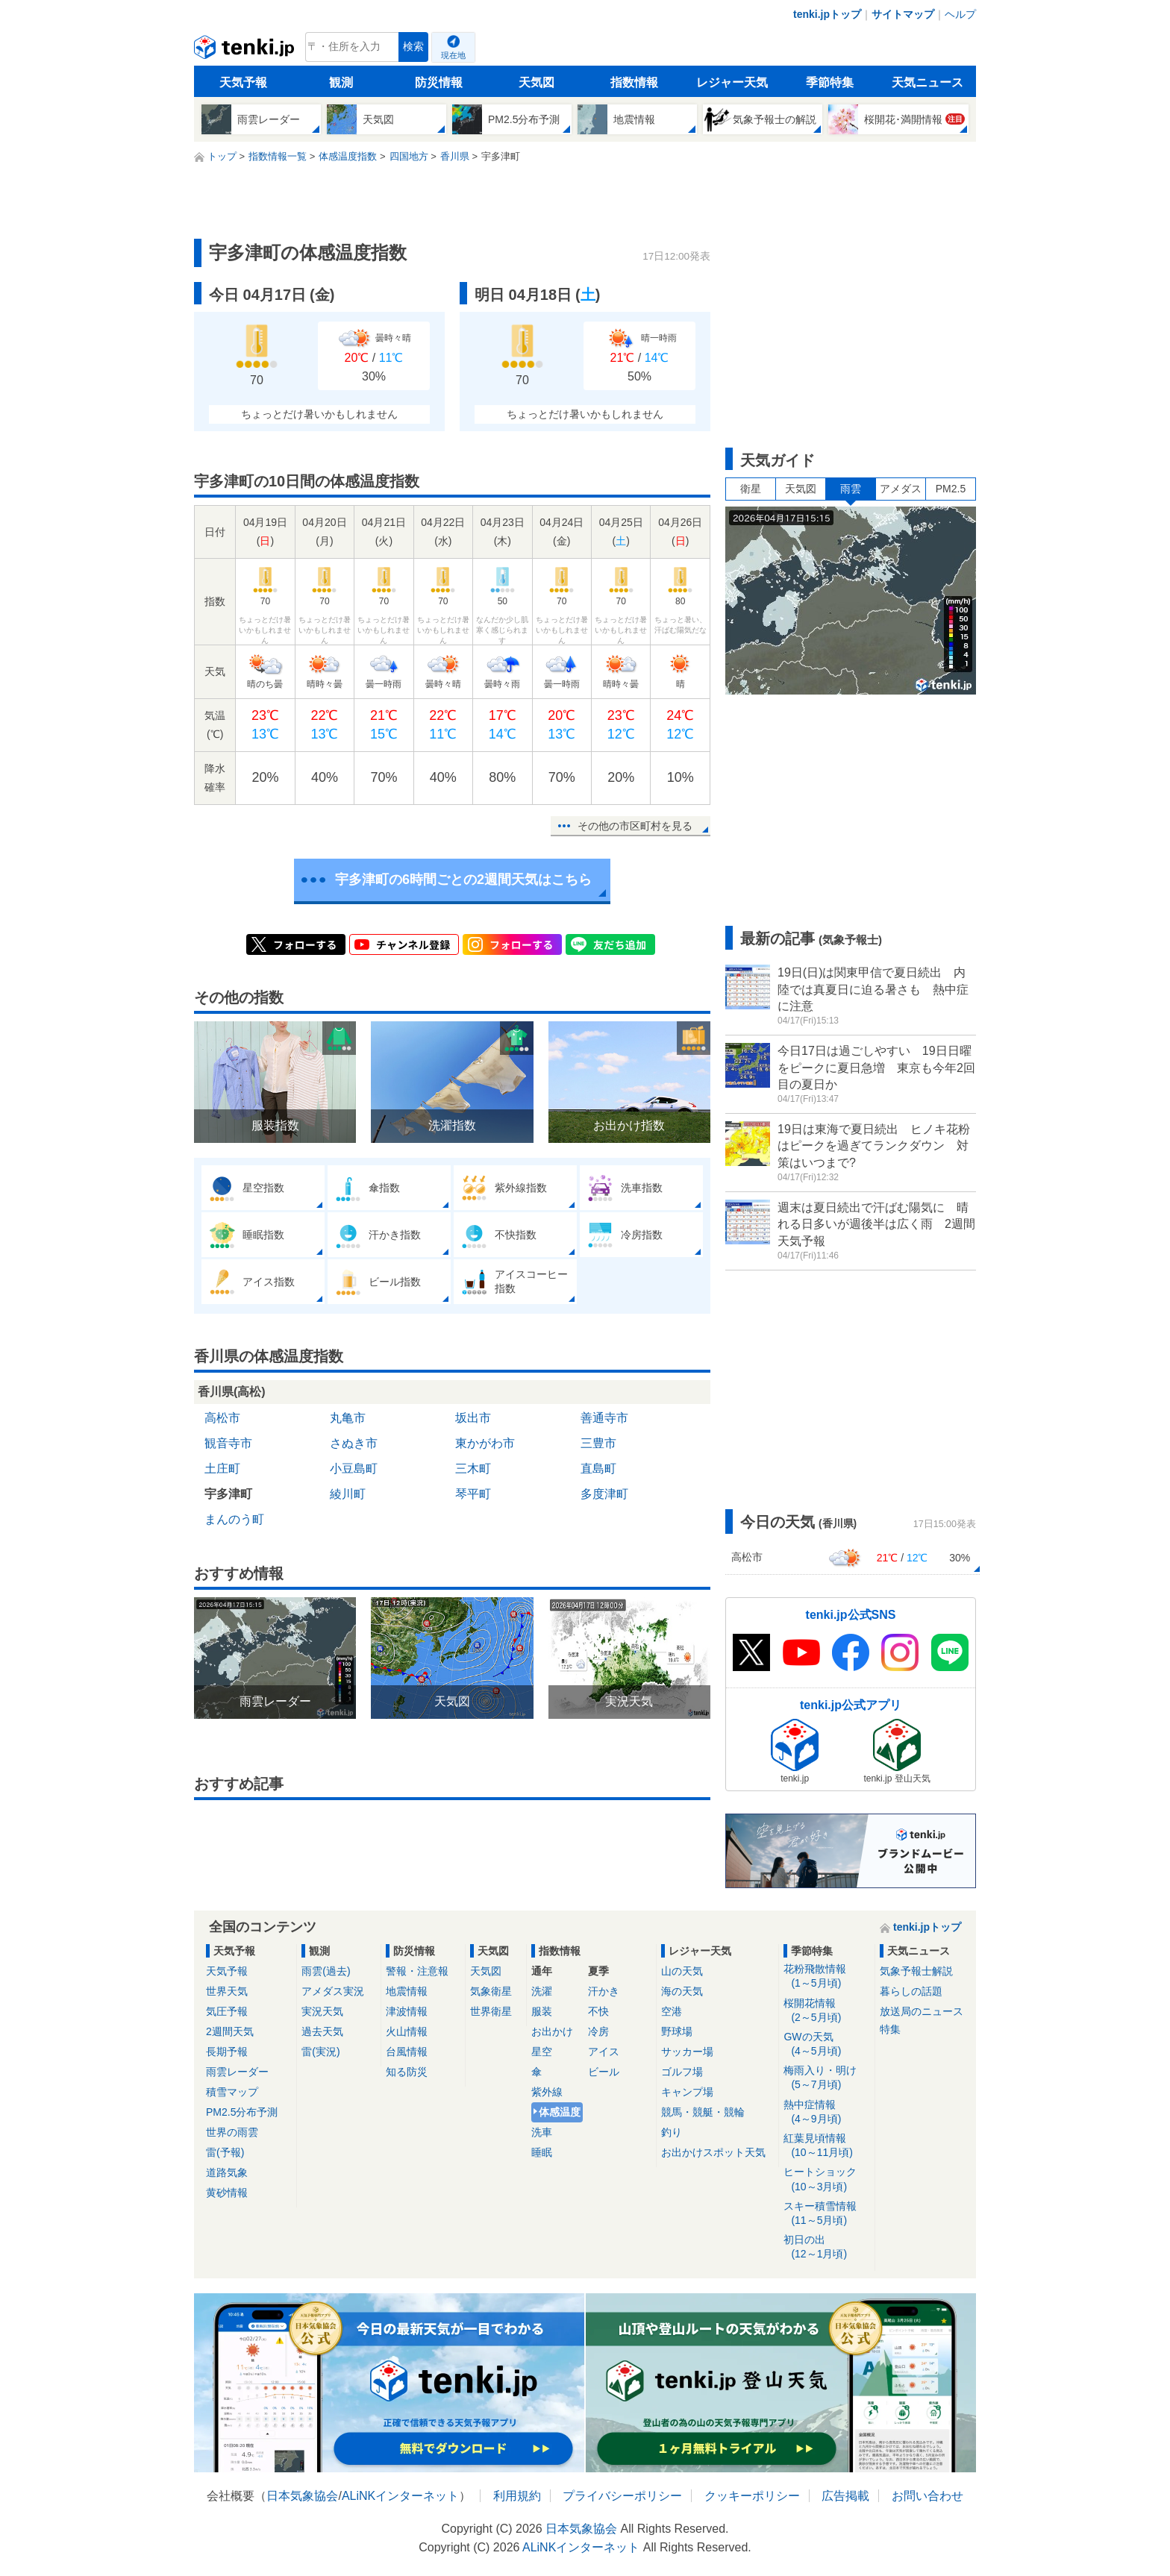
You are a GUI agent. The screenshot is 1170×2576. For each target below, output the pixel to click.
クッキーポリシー (752, 2495)
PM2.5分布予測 (242, 2112)
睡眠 (541, 2152)
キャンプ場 (687, 2092)
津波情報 (407, 2011)
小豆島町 (354, 1468)
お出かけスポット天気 (713, 2152)
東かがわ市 (485, 1443)
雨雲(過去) (325, 1971)
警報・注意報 (417, 1971)
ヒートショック (826, 2179)
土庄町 (222, 1468)
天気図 (536, 82)
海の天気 (682, 1991)
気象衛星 (491, 1991)
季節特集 (830, 82)
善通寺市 (604, 1417)
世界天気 (227, 1991)
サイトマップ (903, 14)
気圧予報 (227, 2011)
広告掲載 (845, 2495)
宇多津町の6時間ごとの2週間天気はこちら (463, 879)
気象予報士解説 (916, 1971)
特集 (890, 2029)
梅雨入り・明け (826, 2078)
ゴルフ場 (682, 2072)
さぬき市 (354, 1443)
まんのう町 (234, 1519)
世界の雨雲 (232, 2132)
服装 (541, 2011)
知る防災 (407, 2072)
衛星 (750, 489)
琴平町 (473, 1494)
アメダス (901, 489)
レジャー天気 (732, 82)
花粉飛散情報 (826, 1976)
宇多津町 (228, 1494)
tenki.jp (246, 50)
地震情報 (407, 1991)
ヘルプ (960, 14)
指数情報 (634, 82)
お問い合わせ (927, 2495)
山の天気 (682, 1971)
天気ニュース (927, 82)
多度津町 (604, 1494)
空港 (671, 2011)
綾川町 (348, 1494)
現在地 (453, 55)
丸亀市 (348, 1417)
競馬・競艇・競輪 (703, 2112)
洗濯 (541, 1991)
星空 (541, 2052)
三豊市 (598, 1443)
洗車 (541, 2132)
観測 (341, 82)
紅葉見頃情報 (826, 2146)
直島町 (598, 1468)
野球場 (676, 2031)
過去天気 (322, 2031)
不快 (598, 2011)
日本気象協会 (302, 2495)
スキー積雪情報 (826, 2214)
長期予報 (227, 2052)
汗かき (603, 1991)
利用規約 (517, 2495)
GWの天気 (826, 2044)
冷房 (598, 2031)
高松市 (222, 1417)
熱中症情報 (826, 2112)
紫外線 (547, 2092)
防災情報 (439, 82)
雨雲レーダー (237, 2072)
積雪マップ (232, 2092)
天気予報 (243, 82)
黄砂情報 (227, 2193)
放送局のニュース (921, 2011)
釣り (671, 2132)
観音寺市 (228, 1443)
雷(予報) (225, 2152)
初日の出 (826, 2247)
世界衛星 (491, 2011)
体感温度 (560, 2112)
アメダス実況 (332, 1991)
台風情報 (407, 2052)
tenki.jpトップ (827, 14)
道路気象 (227, 2172)
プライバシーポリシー (622, 2495)
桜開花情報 (826, 2011)
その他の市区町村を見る (635, 826)
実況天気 (322, 2011)
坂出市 (473, 1417)
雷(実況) (320, 2052)
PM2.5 (951, 489)
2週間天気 (230, 2031)
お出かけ (552, 2031)
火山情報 (407, 2031)
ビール (603, 2072)
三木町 (473, 1468)
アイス (603, 2052)
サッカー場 (687, 2052)
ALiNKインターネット (400, 2495)
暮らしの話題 (911, 1991)
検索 (413, 46)
